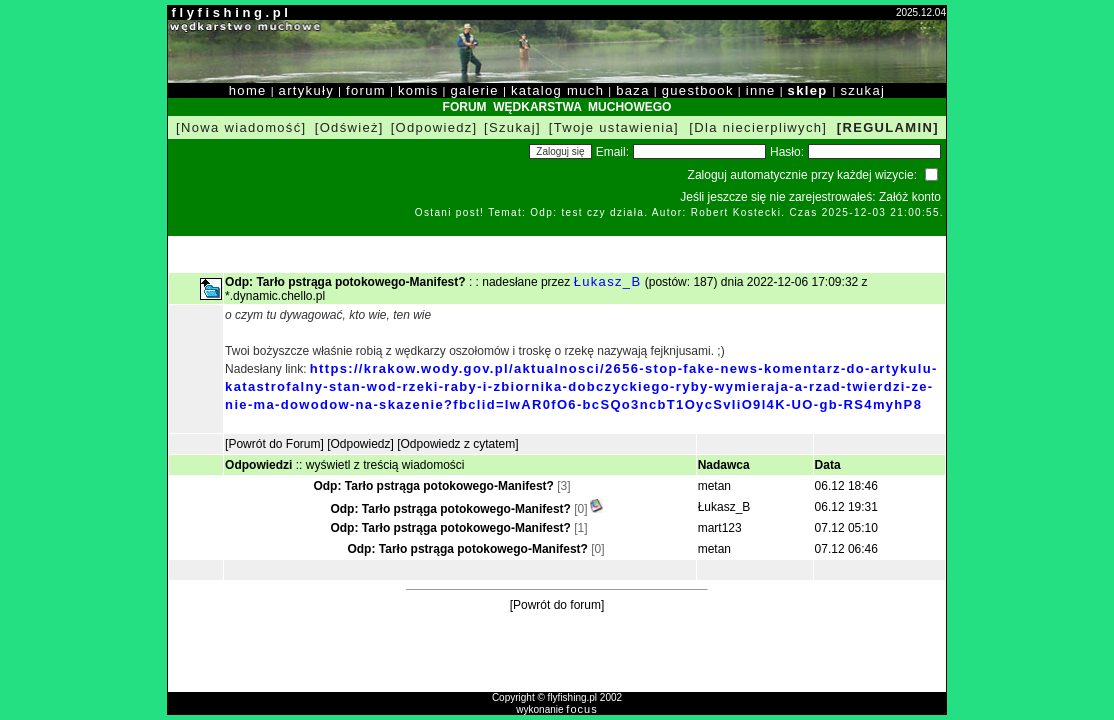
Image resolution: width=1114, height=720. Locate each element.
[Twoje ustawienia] (614, 127)
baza (633, 90)
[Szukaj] (512, 127)
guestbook (698, 90)
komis (418, 90)
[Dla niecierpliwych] (758, 127)
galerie (475, 90)
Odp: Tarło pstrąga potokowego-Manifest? (433, 486)
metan (714, 486)
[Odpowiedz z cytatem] (457, 444)
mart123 (720, 528)
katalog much (557, 90)
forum (366, 90)
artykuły (306, 90)
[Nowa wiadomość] (241, 127)
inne (761, 90)
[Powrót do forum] (557, 605)
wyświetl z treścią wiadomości (385, 465)
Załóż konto (910, 197)
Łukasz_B (608, 281)
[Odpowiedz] (434, 127)
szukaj (862, 90)
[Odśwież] (349, 127)
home (248, 90)
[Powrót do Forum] (274, 444)
